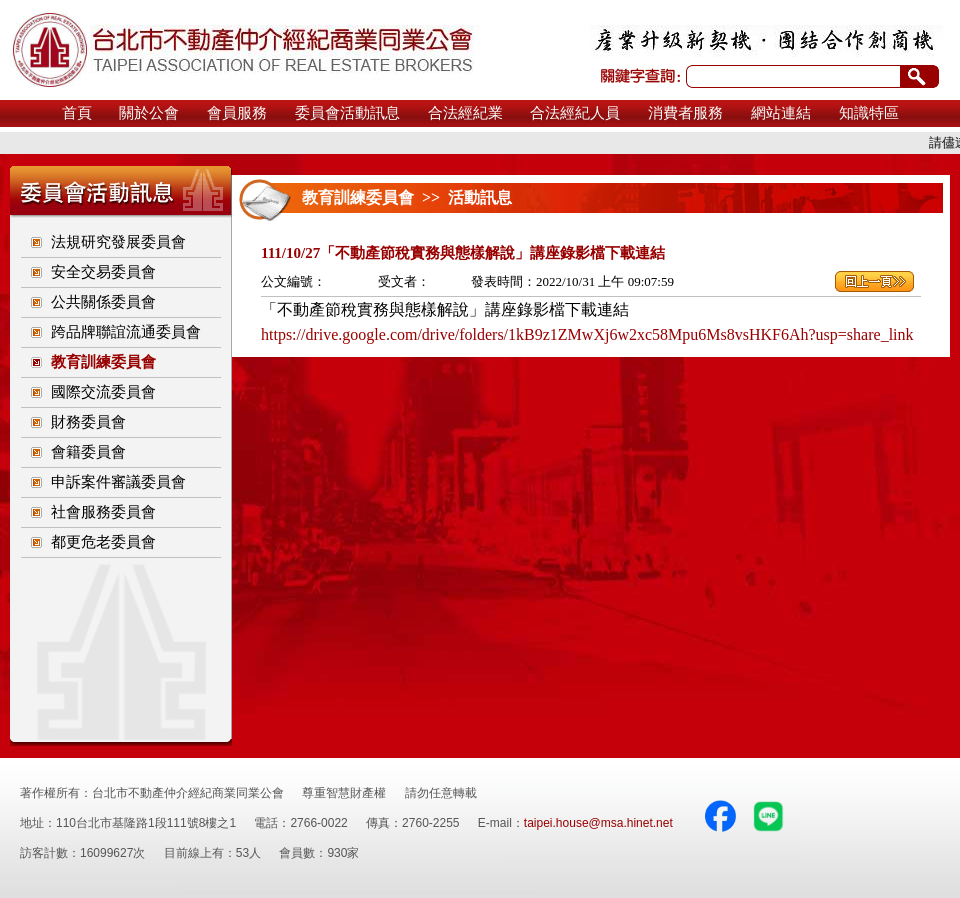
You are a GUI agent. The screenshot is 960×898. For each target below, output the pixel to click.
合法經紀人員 (575, 113)
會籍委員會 (88, 452)
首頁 (77, 113)
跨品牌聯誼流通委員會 (126, 332)
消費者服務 (685, 113)
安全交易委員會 (103, 272)
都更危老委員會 (103, 542)
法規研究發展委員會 (118, 242)
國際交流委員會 (103, 392)
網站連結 (781, 113)
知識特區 (869, 113)
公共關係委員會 (103, 302)
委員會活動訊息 (347, 113)
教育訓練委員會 (103, 362)
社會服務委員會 (103, 512)
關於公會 (149, 113)
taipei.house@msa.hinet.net (598, 823)
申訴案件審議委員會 (118, 482)
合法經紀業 (465, 113)
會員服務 (237, 113)
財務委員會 (88, 422)
